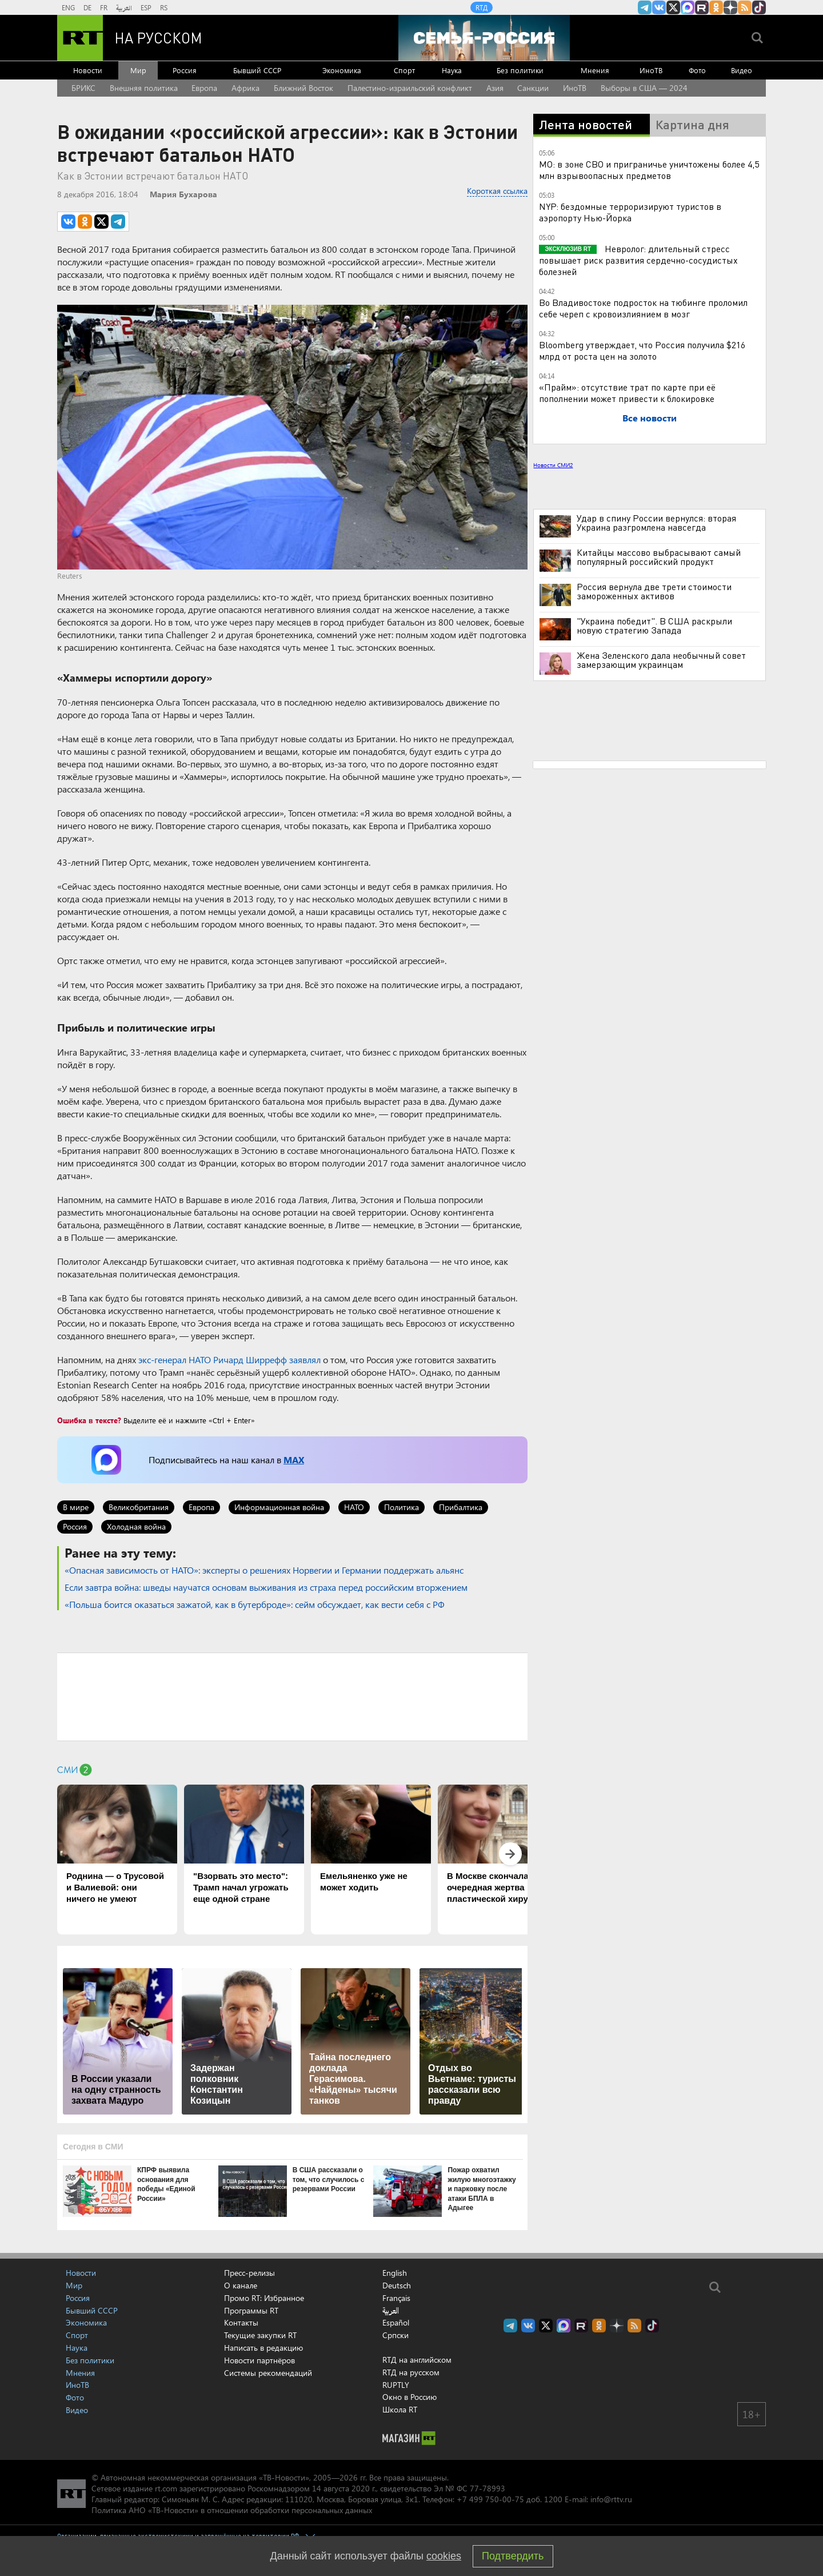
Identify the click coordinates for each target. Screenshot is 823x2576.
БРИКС (83, 87)
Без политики (520, 70)
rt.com (166, 2488)
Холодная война (136, 1526)
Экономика (341, 70)
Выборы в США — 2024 (644, 87)
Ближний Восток (303, 87)
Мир (138, 70)
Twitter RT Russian (673, 7)
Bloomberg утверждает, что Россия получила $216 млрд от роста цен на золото (642, 350)
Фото (697, 70)
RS (163, 7)
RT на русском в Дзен (730, 7)
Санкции (533, 87)
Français (396, 2298)
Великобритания (139, 1507)
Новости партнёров (259, 2360)
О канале (240, 2285)
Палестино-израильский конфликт (409, 87)
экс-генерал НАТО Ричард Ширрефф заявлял (229, 1359)
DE (87, 7)
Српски (395, 2335)
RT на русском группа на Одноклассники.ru (716, 7)
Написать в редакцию (263, 2347)
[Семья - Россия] (484, 38)
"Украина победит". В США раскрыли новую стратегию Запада (654, 625)
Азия (495, 87)
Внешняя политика (144, 87)
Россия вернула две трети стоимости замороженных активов (654, 591)
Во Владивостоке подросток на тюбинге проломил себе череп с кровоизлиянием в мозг (643, 308)
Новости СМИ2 (553, 465)
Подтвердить (513, 2556)
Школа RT (399, 2409)
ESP (146, 7)
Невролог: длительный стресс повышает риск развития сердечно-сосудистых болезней (638, 259)
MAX (293, 1460)
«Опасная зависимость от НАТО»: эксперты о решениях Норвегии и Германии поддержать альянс (264, 1570)
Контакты (241, 2322)
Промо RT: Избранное (264, 2297)
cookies (443, 2556)
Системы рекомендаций (268, 2372)
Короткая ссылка (497, 190)
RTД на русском (411, 2372)
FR (103, 7)
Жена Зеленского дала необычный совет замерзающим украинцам (661, 660)
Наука (452, 70)
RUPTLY (395, 2384)
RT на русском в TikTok (759, 7)
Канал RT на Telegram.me (645, 7)
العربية (124, 7)
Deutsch (396, 2285)
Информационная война (279, 1507)
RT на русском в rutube (702, 7)
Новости (87, 70)
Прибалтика (460, 1507)
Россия (185, 70)
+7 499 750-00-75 (490, 2499)
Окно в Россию (409, 2396)
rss (745, 7)
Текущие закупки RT (260, 2335)
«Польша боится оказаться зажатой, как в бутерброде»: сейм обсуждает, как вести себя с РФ (255, 1604)
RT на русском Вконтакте (659, 7)
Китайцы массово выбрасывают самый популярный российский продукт (659, 557)
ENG (68, 7)
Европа (204, 87)
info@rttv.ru (611, 2499)
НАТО (354, 1507)
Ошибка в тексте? (89, 1420)
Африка (245, 87)
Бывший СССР (257, 70)
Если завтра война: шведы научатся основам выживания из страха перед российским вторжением (266, 1587)
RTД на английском (417, 2359)
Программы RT (251, 2310)
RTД (482, 7)
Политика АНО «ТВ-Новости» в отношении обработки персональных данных (231, 2510)
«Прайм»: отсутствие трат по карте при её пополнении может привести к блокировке (627, 392)
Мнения (595, 70)
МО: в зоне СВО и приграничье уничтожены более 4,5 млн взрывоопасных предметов (649, 169)
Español (395, 2323)
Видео (741, 70)
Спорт (404, 70)
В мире (76, 1507)
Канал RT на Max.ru (687, 7)
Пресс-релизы (249, 2272)
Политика (401, 1507)
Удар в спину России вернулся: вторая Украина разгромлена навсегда (656, 522)
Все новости (649, 418)
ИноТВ (651, 70)
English (394, 2273)
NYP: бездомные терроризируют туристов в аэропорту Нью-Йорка (630, 212)
